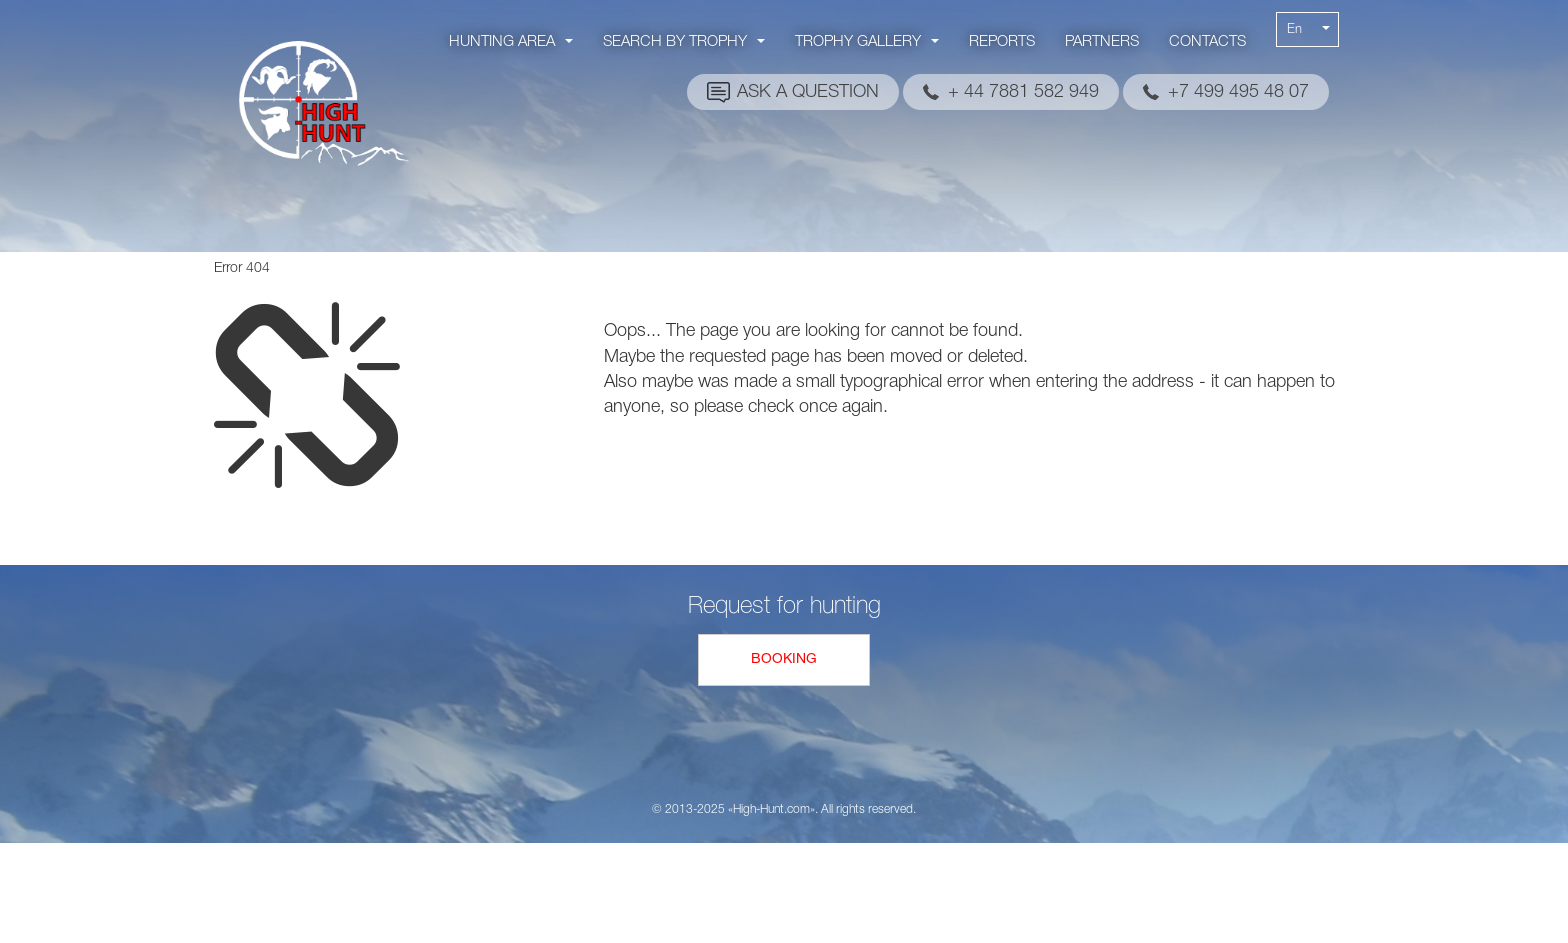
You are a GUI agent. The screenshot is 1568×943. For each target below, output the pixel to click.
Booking (784, 659)
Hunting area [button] (511, 42)
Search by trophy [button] (684, 42)
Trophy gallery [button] (867, 42)
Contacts (1207, 42)
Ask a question (808, 92)
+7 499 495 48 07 (1238, 92)
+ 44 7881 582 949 (1023, 92)
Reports (1002, 42)
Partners (1102, 42)
